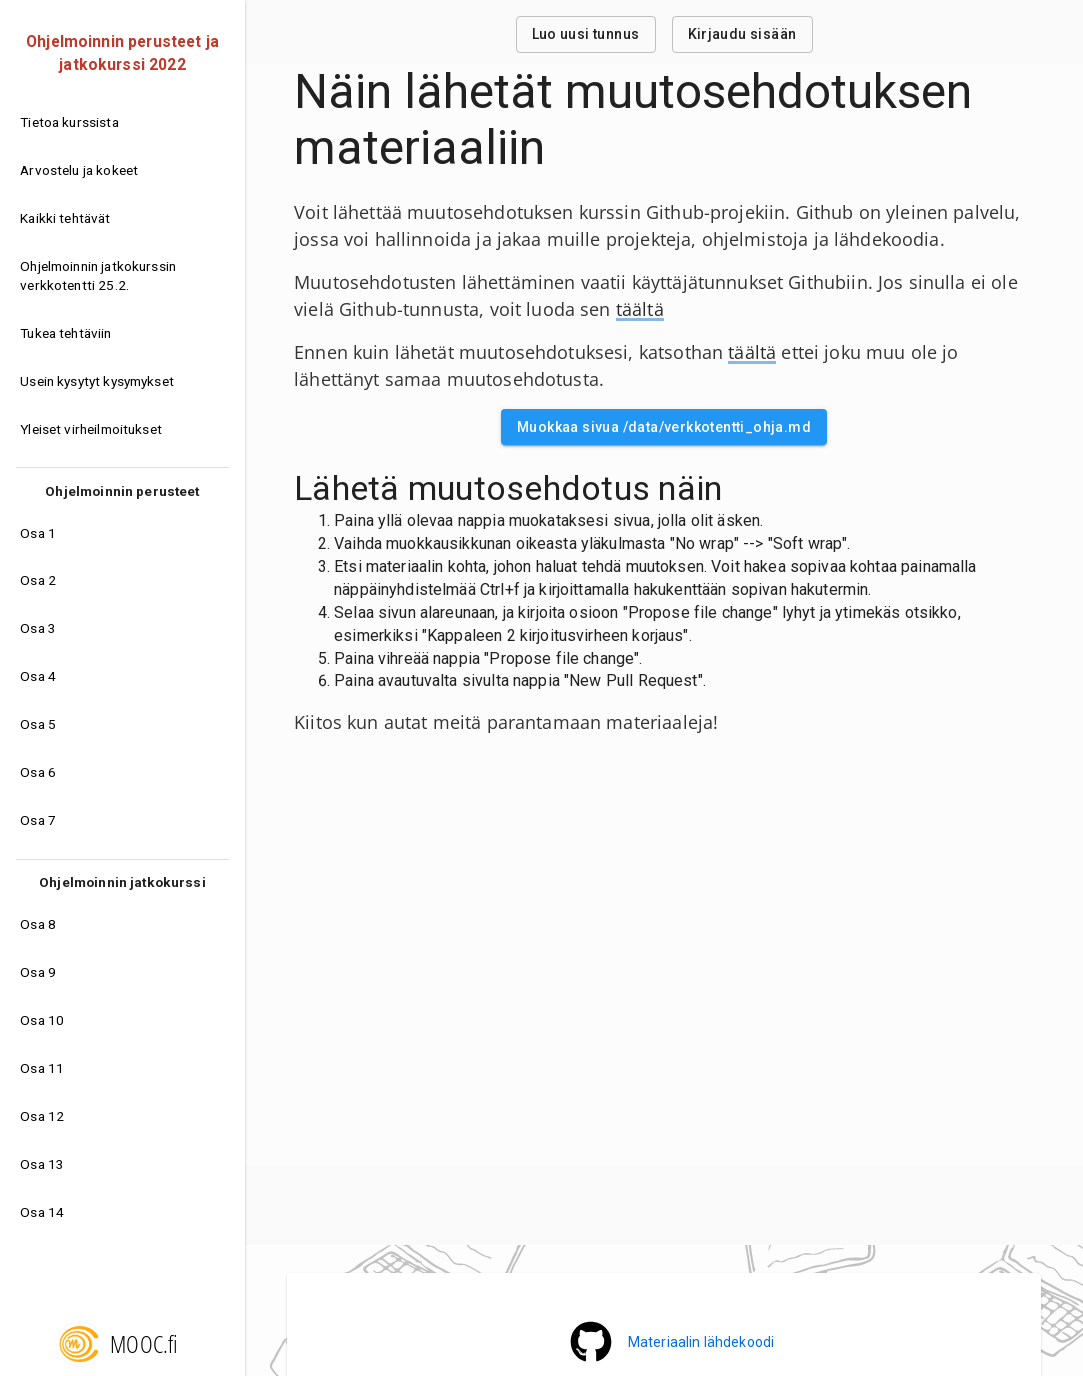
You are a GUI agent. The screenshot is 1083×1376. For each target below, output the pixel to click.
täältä (640, 309)
